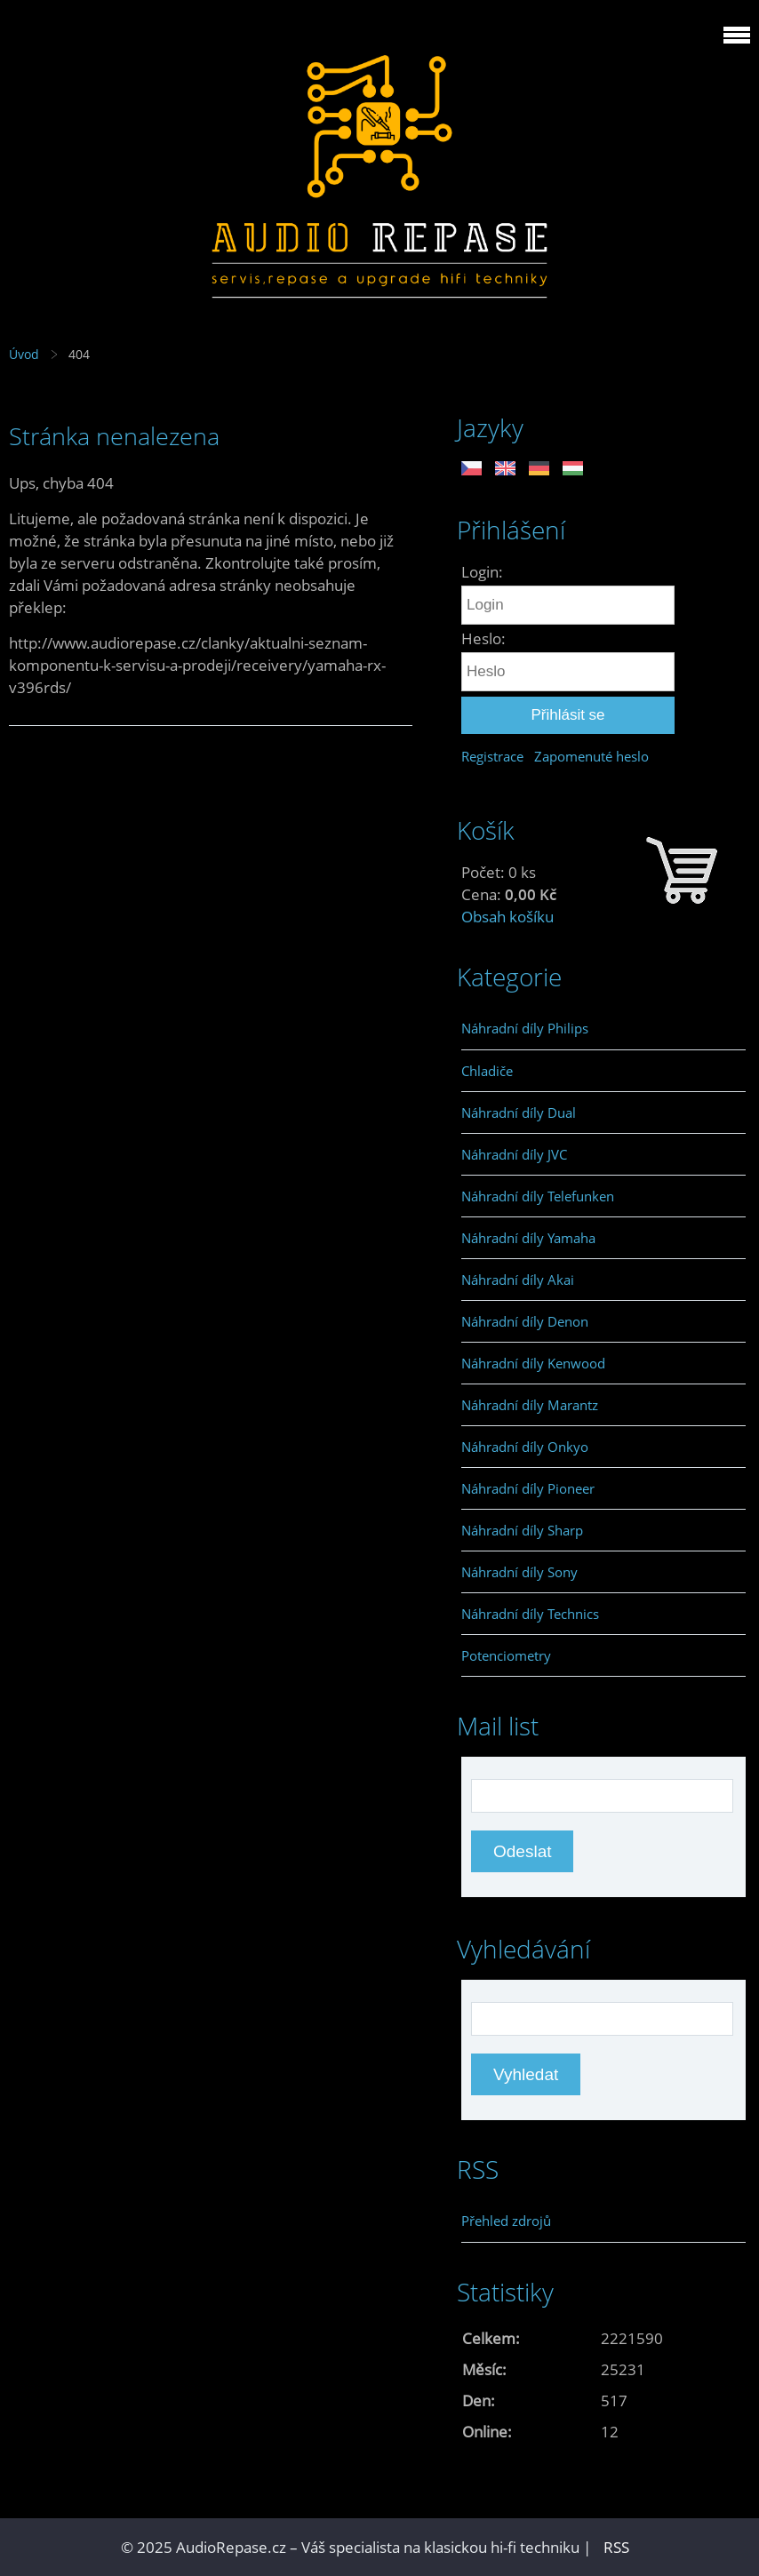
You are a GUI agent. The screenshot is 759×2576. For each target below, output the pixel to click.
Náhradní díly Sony (519, 1572)
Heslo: (483, 638)
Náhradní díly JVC (514, 1154)
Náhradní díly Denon (524, 1321)
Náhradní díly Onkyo (524, 1446)
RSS (616, 2547)
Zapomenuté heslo (591, 756)
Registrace (492, 756)
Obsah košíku (507, 916)
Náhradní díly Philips (524, 1028)
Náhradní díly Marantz (529, 1405)
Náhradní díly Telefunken (537, 1196)
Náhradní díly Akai (517, 1279)
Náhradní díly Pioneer (528, 1488)
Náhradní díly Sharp (522, 1530)
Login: (482, 572)
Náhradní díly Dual (518, 1112)
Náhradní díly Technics (530, 1614)
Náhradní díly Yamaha (528, 1238)
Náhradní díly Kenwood (533, 1363)
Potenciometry (506, 1655)
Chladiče (487, 1071)
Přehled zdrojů (506, 2220)
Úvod (24, 354)
